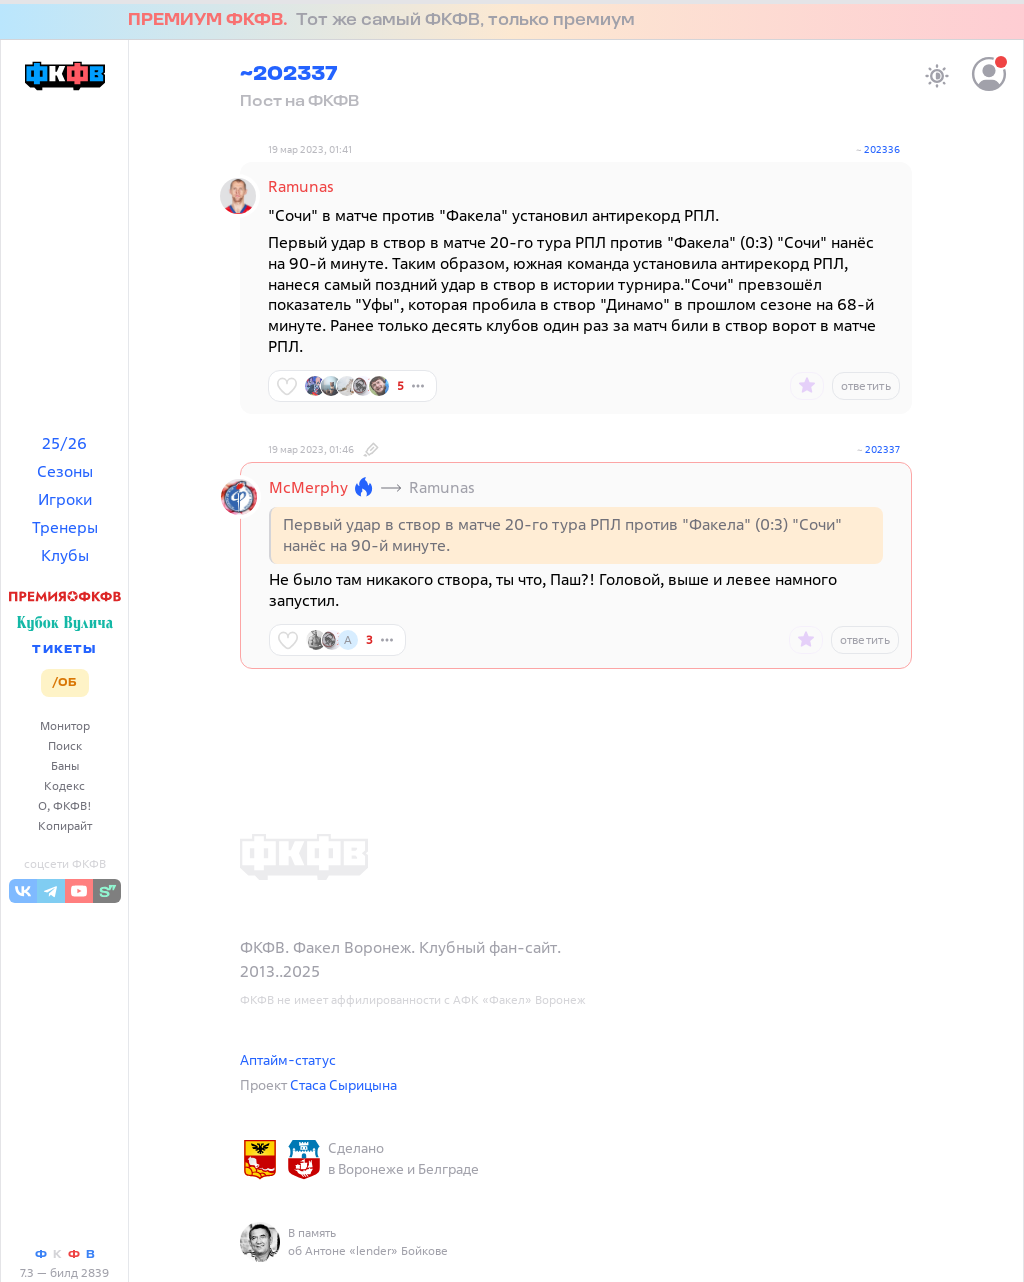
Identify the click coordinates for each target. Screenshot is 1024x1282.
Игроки (65, 499)
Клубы (65, 555)
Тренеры (65, 527)
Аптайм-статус (288, 1059)
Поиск (65, 745)
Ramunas (301, 186)
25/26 (64, 443)
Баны (65, 765)
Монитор (65, 725)
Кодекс (64, 785)
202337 (882, 449)
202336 (882, 149)
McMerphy (308, 487)
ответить (866, 385)
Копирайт (65, 825)
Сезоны (65, 471)
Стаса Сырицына (343, 1084)
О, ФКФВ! (65, 805)
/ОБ (64, 683)
